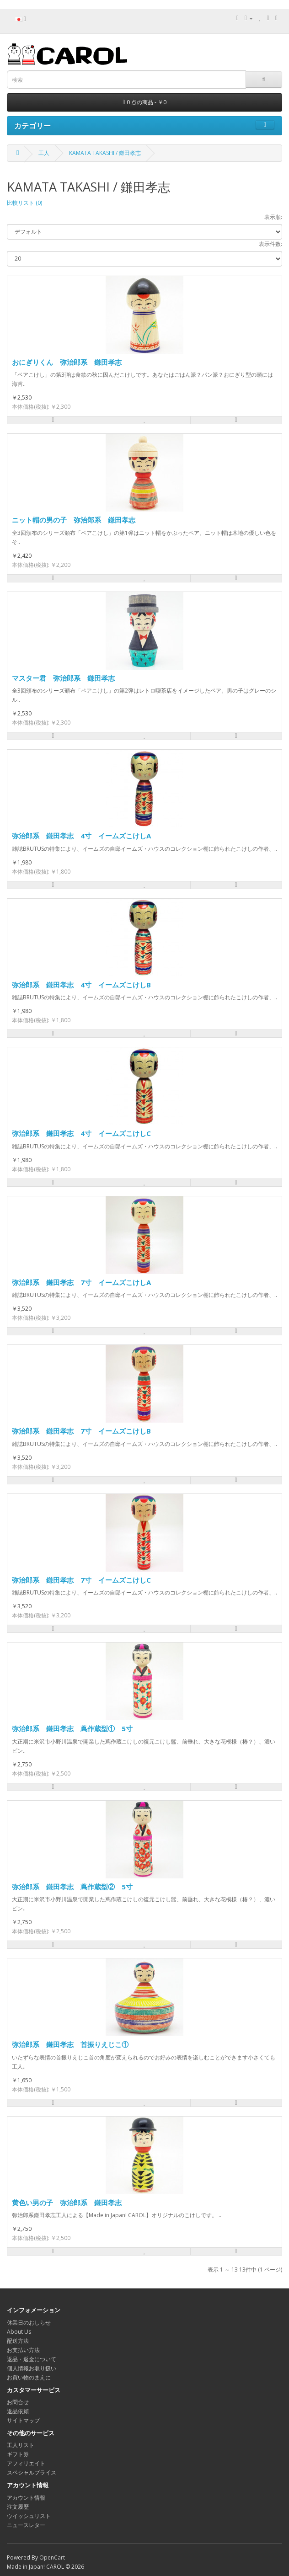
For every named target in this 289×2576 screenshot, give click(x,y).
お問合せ (18, 2402)
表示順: (273, 217)
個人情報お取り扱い (31, 2368)
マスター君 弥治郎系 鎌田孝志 (63, 678)
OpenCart (52, 2557)
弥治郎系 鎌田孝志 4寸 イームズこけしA (81, 835)
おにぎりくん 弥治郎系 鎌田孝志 (67, 362)
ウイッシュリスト (29, 2516)
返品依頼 (18, 2411)
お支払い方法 (23, 2350)
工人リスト (20, 2445)
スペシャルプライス (31, 2472)
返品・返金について (31, 2359)
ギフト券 (18, 2454)
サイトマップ (23, 2420)
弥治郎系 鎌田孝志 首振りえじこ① (70, 2044)
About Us (19, 2332)
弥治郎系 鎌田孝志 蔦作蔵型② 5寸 (72, 1886)
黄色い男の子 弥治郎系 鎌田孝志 (67, 2202)
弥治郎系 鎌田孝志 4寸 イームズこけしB (81, 984)
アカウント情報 (26, 2497)
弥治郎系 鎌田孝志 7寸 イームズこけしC (81, 1579)
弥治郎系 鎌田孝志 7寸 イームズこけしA (81, 1282)
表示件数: (270, 244)
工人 (43, 153)
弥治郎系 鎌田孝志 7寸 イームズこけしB (81, 1430)
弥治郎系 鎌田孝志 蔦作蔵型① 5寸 (72, 1728)
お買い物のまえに (29, 2377)
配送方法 (18, 2341)
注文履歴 (18, 2507)
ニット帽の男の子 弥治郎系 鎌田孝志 (73, 519)
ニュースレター (26, 2525)
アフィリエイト (26, 2463)
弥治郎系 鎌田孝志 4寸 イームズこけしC (81, 1133)
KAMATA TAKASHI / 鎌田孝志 (105, 153)
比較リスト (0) (24, 203)
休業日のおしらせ (29, 2322)
